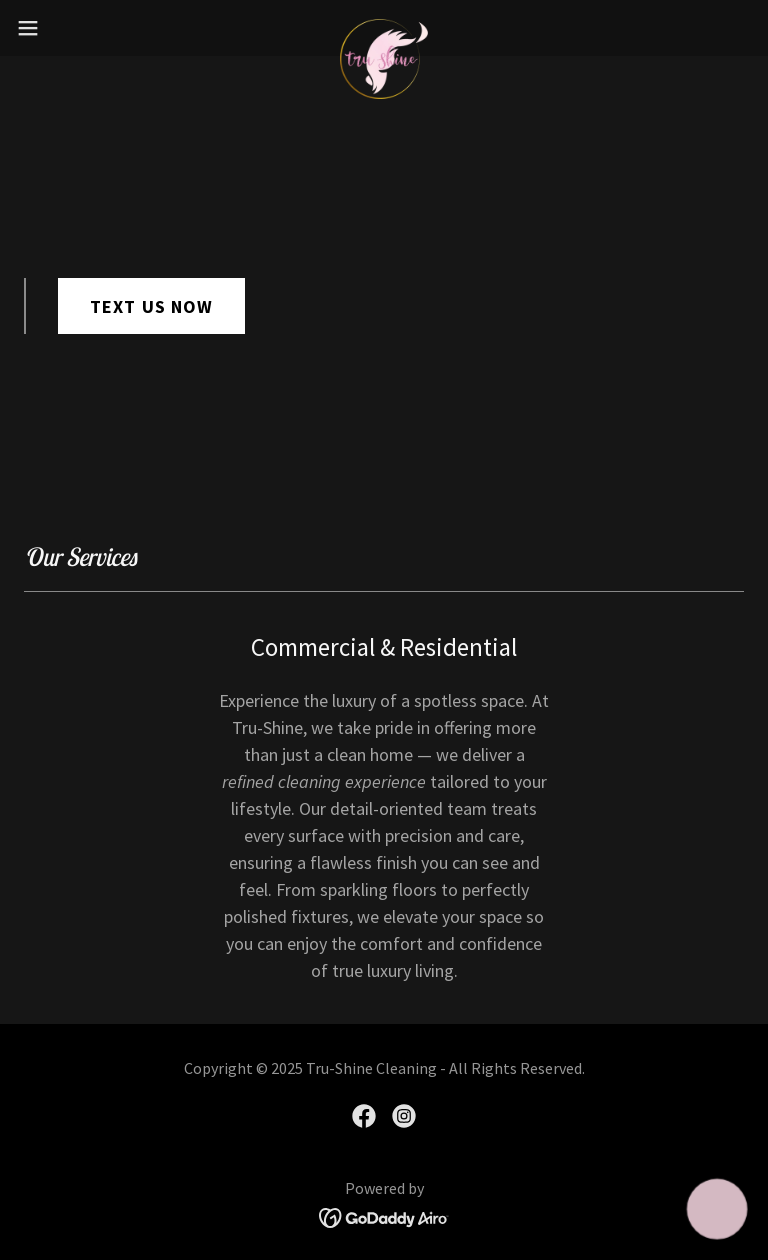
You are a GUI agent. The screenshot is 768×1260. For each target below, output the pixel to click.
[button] (64, 28)
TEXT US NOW (151, 306)
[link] (384, 28)
